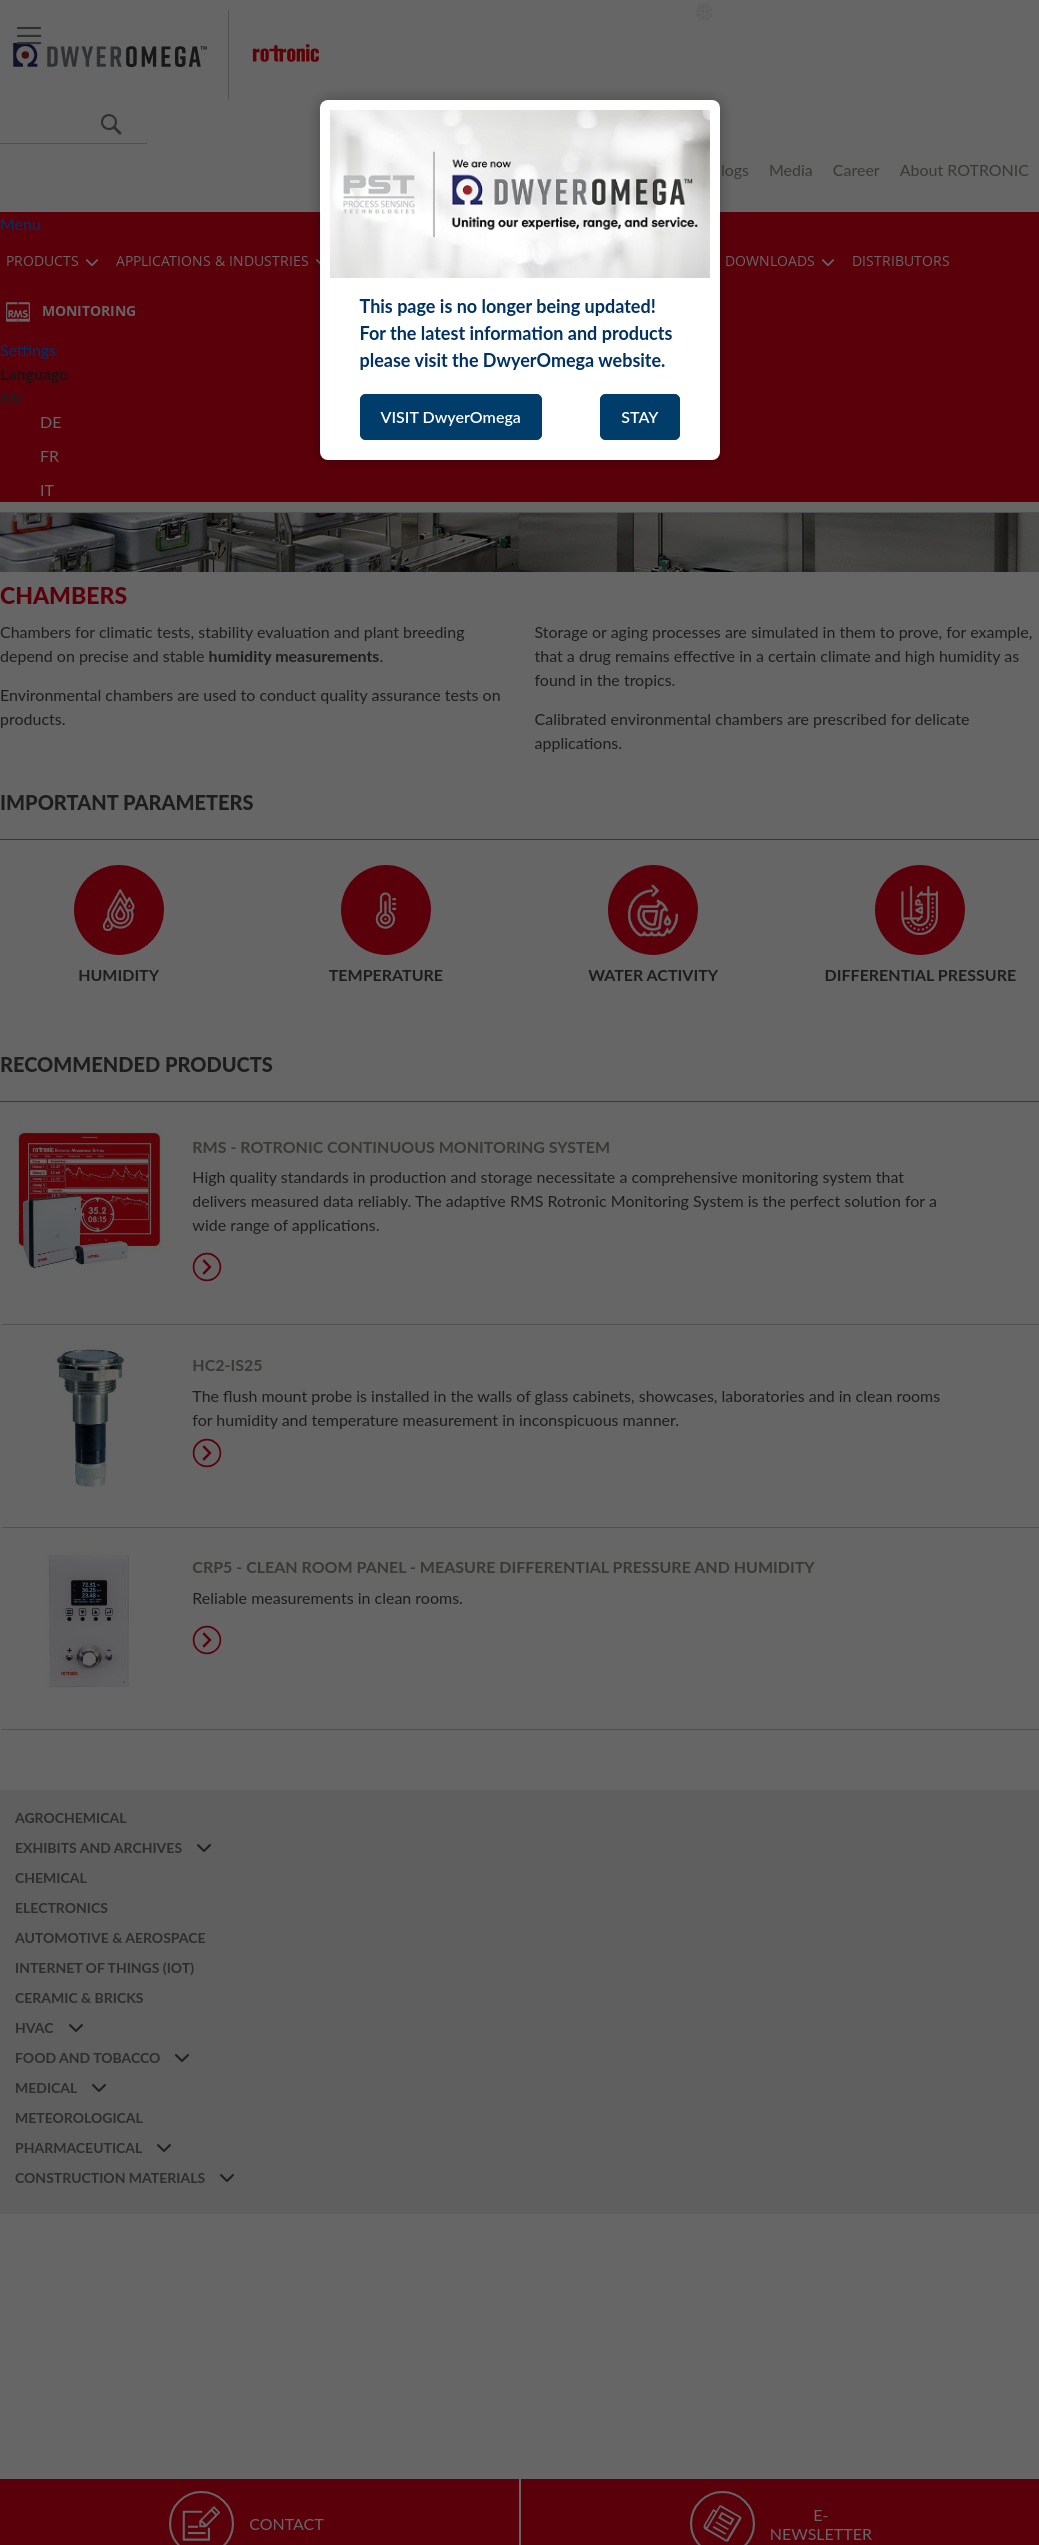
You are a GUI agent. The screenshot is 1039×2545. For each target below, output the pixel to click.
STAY (639, 416)
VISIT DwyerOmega (451, 416)
